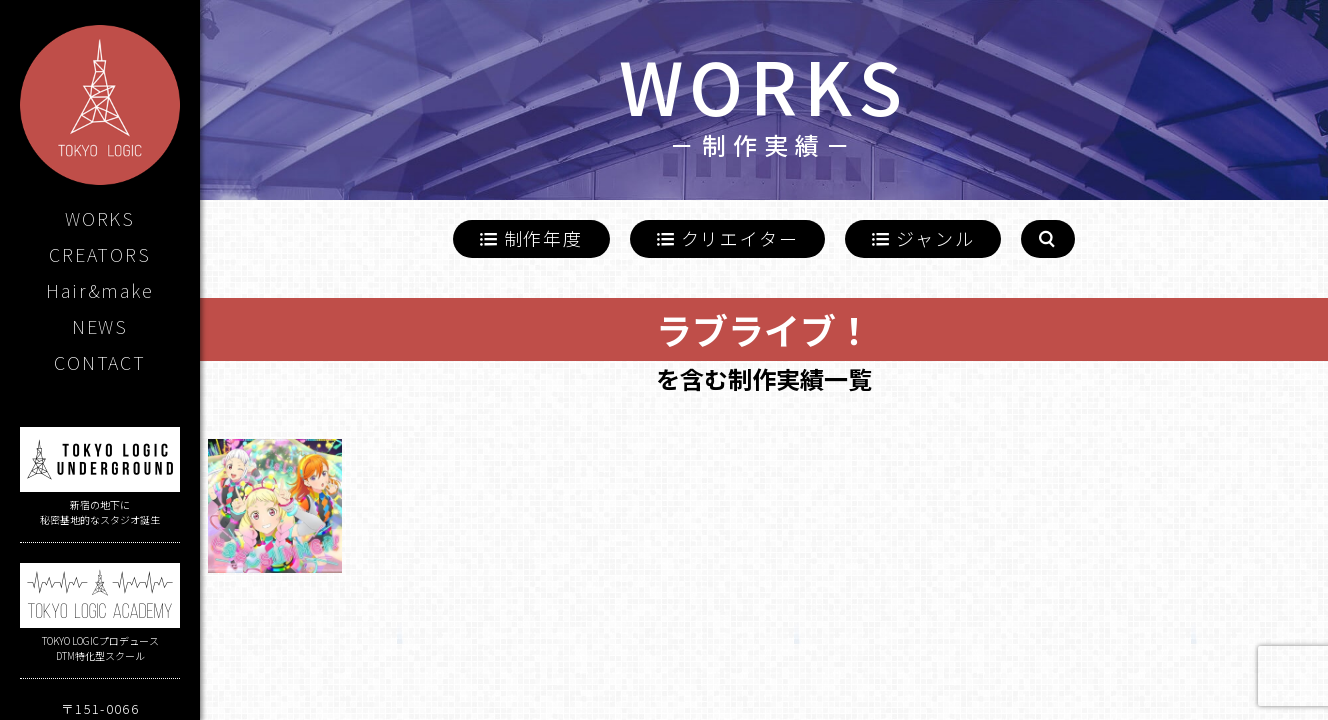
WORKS (100, 218)
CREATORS (99, 254)
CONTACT (100, 362)
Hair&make (99, 290)
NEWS (100, 326)
